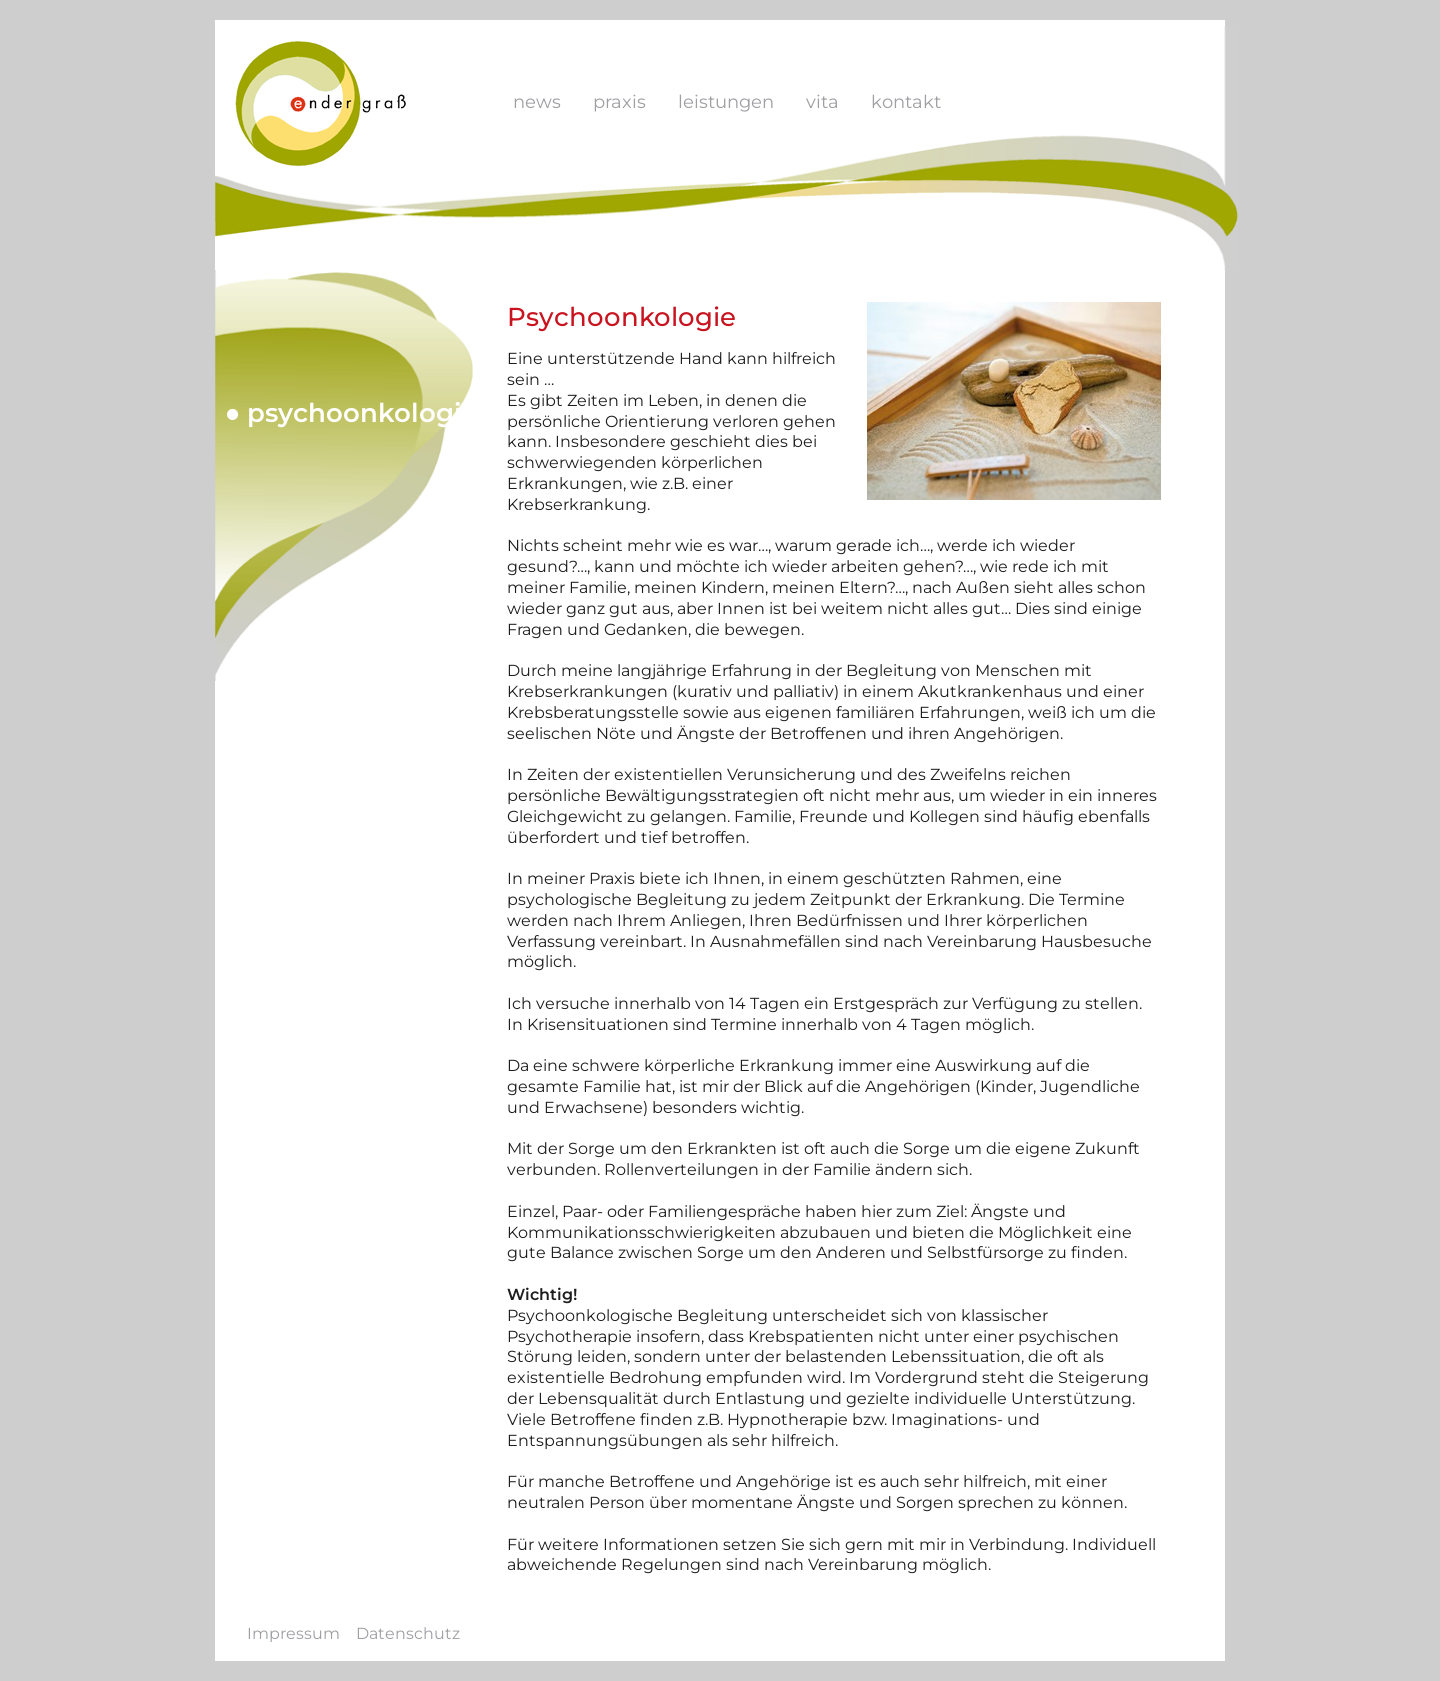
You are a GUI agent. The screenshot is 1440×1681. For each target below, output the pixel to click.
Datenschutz (408, 1633)
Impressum (293, 1633)
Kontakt (906, 102)
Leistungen (726, 102)
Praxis (619, 102)
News (537, 102)
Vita (822, 102)
